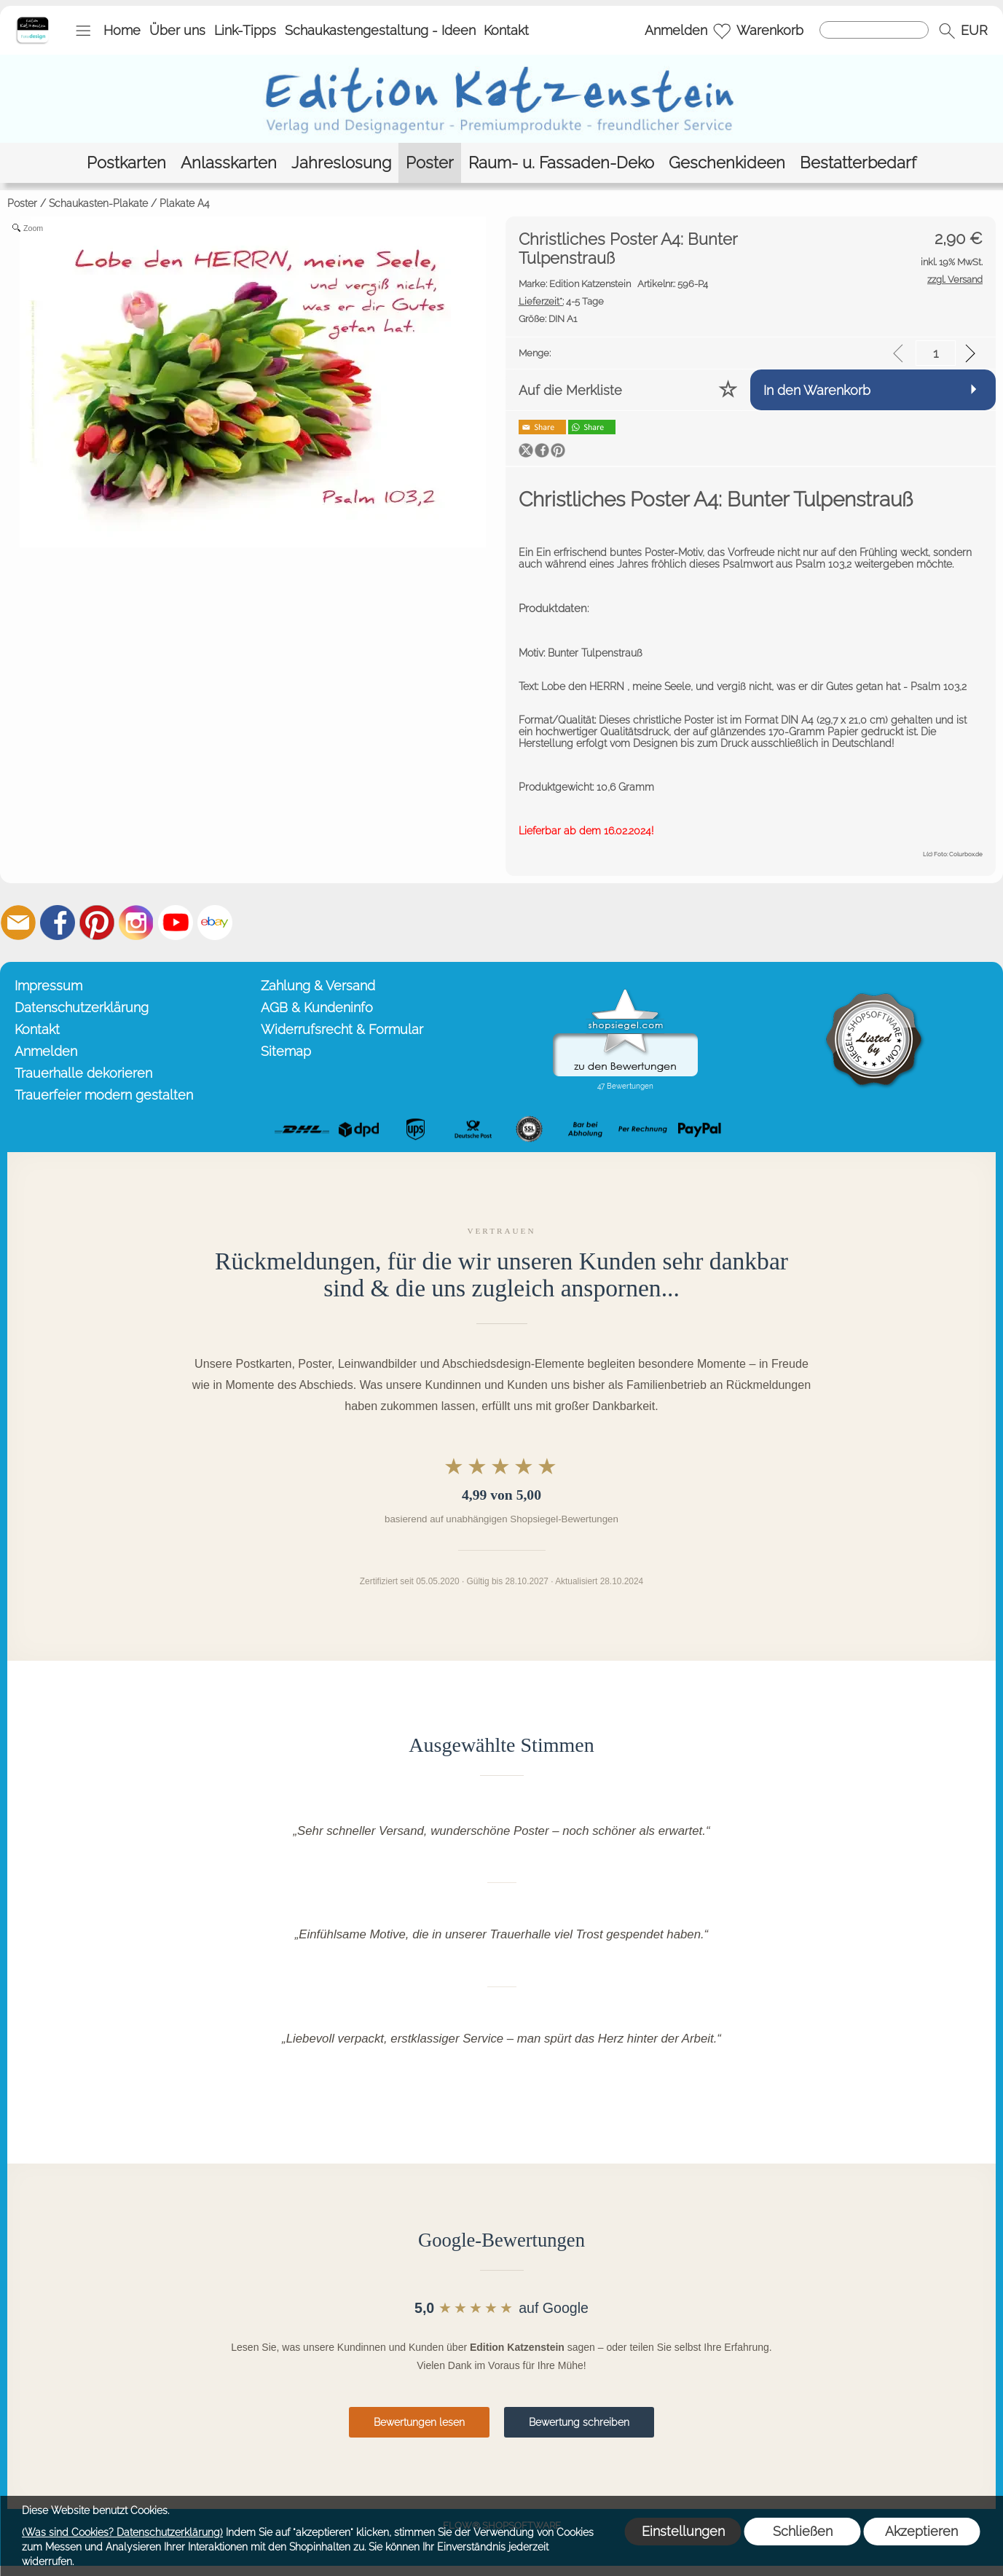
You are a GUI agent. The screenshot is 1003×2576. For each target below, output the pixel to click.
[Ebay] (215, 922)
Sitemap (286, 1051)
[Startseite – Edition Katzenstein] (32, 21)
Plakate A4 (185, 203)
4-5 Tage (561, 301)
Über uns (177, 30)
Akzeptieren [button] (921, 2531)
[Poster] (429, 163)
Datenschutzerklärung (82, 1007)
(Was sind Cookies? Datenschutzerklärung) (122, 2532)
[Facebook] (57, 922)
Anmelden (676, 30)
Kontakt (506, 30)
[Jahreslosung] (341, 163)
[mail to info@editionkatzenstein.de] (18, 922)
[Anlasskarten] (228, 163)
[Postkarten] (126, 163)
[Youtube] (175, 922)
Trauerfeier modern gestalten (104, 1095)
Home (122, 30)
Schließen (803, 2531)
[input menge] (936, 353)
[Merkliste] (721, 30)
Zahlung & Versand (318, 985)
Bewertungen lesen (419, 2422)
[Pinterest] (97, 922)
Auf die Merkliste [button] (570, 390)
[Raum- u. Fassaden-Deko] (561, 163)
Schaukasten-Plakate (98, 203)
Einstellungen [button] (683, 2531)
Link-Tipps (245, 30)
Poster (22, 203)
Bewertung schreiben (579, 2422)
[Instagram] (136, 922)
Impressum (48, 985)
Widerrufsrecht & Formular (342, 1029)
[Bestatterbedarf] (858, 163)
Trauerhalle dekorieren (83, 1073)
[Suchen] (874, 30)
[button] (83, 30)
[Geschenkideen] (726, 163)
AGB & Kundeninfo (317, 1007)
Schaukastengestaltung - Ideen (380, 30)
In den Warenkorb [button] (816, 390)
